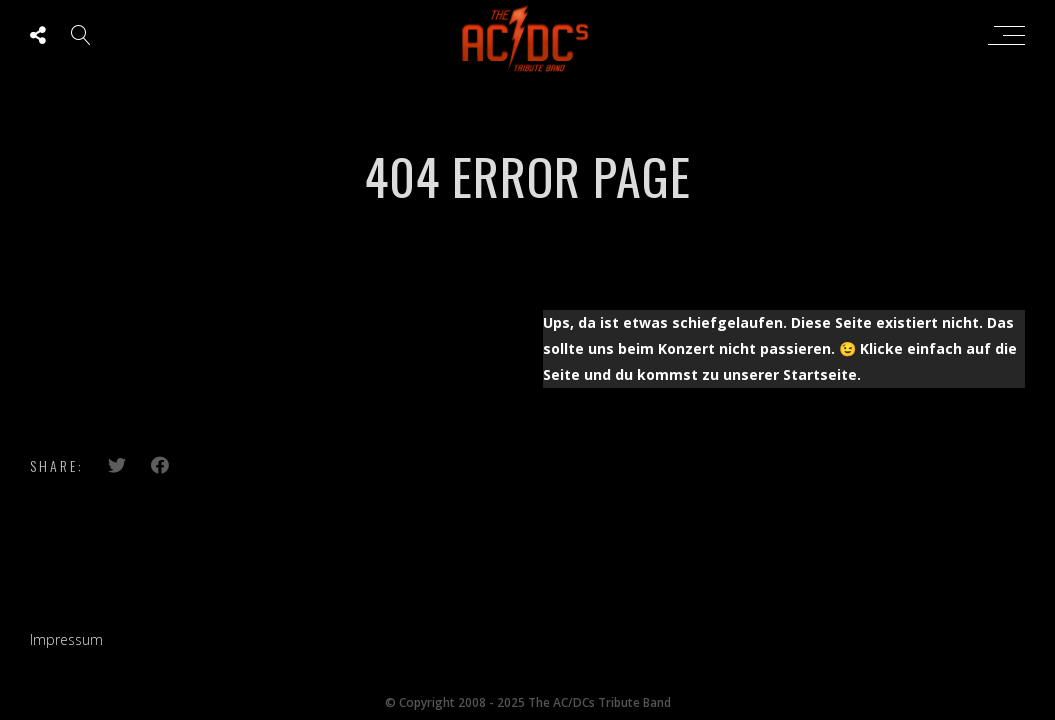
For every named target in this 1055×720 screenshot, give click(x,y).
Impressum (66, 639)
